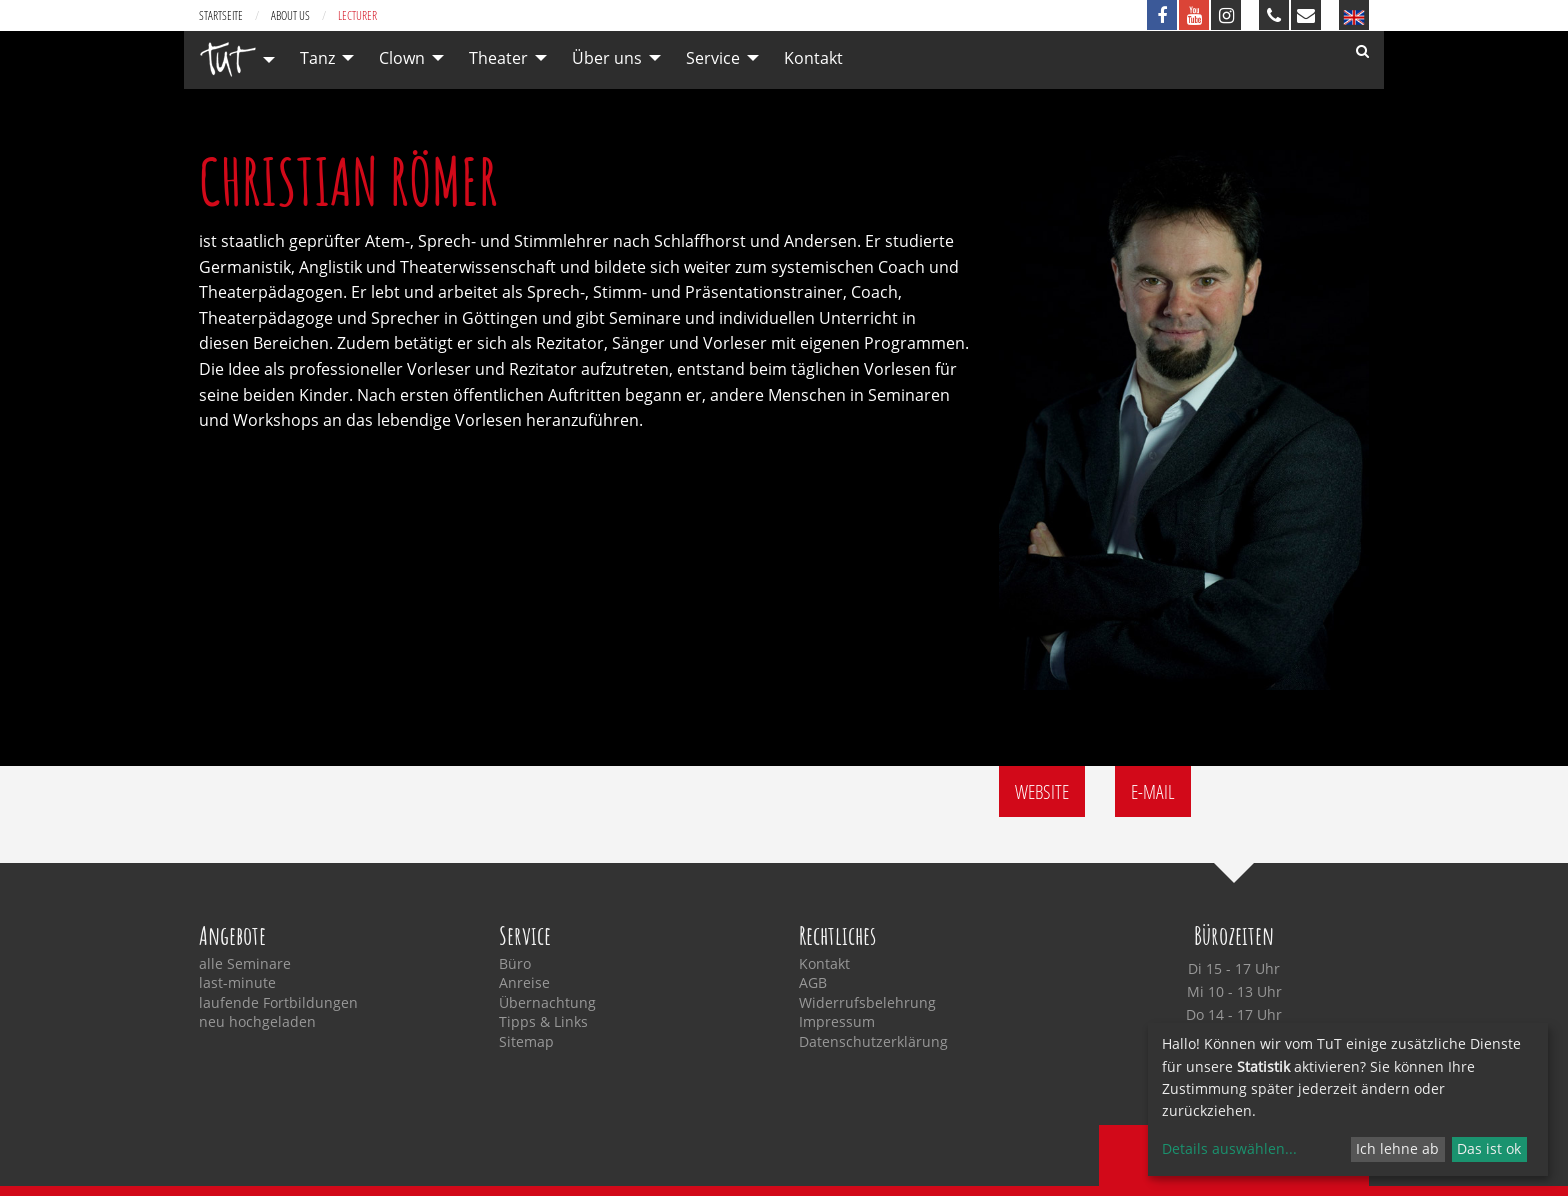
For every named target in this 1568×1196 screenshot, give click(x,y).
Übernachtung (547, 1003)
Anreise (524, 983)
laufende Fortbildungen (278, 1003)
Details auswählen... (1229, 1148)
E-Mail (1153, 791)
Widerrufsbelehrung (867, 1003)
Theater (498, 58)
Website (1042, 791)
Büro (515, 964)
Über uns (607, 58)
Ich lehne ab (1397, 1148)
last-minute (237, 983)
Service (713, 58)
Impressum (837, 1022)
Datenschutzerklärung (873, 1042)
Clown (402, 58)
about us (290, 15)
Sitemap (526, 1042)
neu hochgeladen (257, 1022)
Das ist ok (1489, 1148)
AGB (813, 983)
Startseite (221, 15)
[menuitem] (232, 59)
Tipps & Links (543, 1022)
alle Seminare (245, 964)
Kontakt (813, 58)
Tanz (317, 58)
